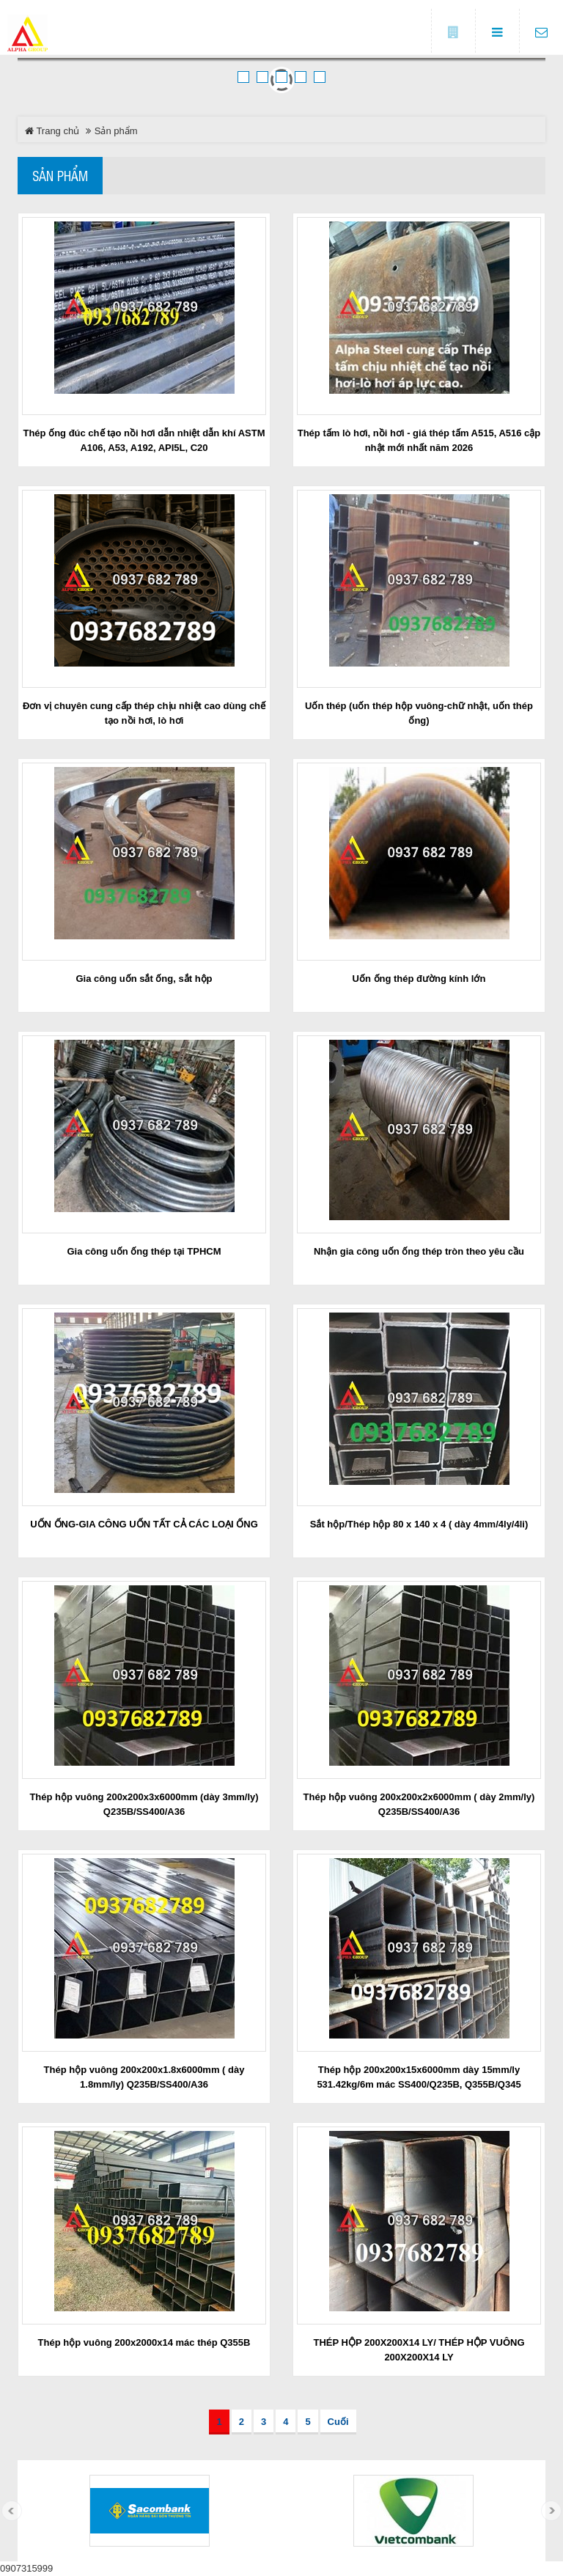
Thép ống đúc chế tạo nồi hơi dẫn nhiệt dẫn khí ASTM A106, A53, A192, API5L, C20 (144, 440)
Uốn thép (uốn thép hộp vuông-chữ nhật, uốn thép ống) (419, 713)
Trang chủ (52, 130)
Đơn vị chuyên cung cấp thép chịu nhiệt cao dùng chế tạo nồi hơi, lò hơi (144, 713)
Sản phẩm (60, 175)
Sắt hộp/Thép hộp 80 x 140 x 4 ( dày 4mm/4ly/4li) (419, 1524)
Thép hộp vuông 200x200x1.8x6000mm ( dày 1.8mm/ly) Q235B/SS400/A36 (144, 2077)
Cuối (338, 2421)
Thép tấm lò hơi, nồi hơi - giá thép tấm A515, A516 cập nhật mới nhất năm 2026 (419, 440)
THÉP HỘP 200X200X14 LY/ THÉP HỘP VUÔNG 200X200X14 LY (418, 2350)
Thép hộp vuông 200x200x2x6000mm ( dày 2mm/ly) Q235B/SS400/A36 (419, 1804)
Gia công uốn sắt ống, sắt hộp (144, 978)
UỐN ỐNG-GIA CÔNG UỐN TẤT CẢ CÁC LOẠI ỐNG (144, 1524)
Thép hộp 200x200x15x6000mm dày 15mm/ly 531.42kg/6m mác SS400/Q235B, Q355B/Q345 (418, 2077)
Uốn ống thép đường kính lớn (419, 978)
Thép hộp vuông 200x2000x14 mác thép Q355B (144, 2342)
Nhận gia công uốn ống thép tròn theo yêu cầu (419, 1251)
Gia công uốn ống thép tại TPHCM (144, 1251)
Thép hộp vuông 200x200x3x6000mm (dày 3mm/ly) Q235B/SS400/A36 (143, 1804)
